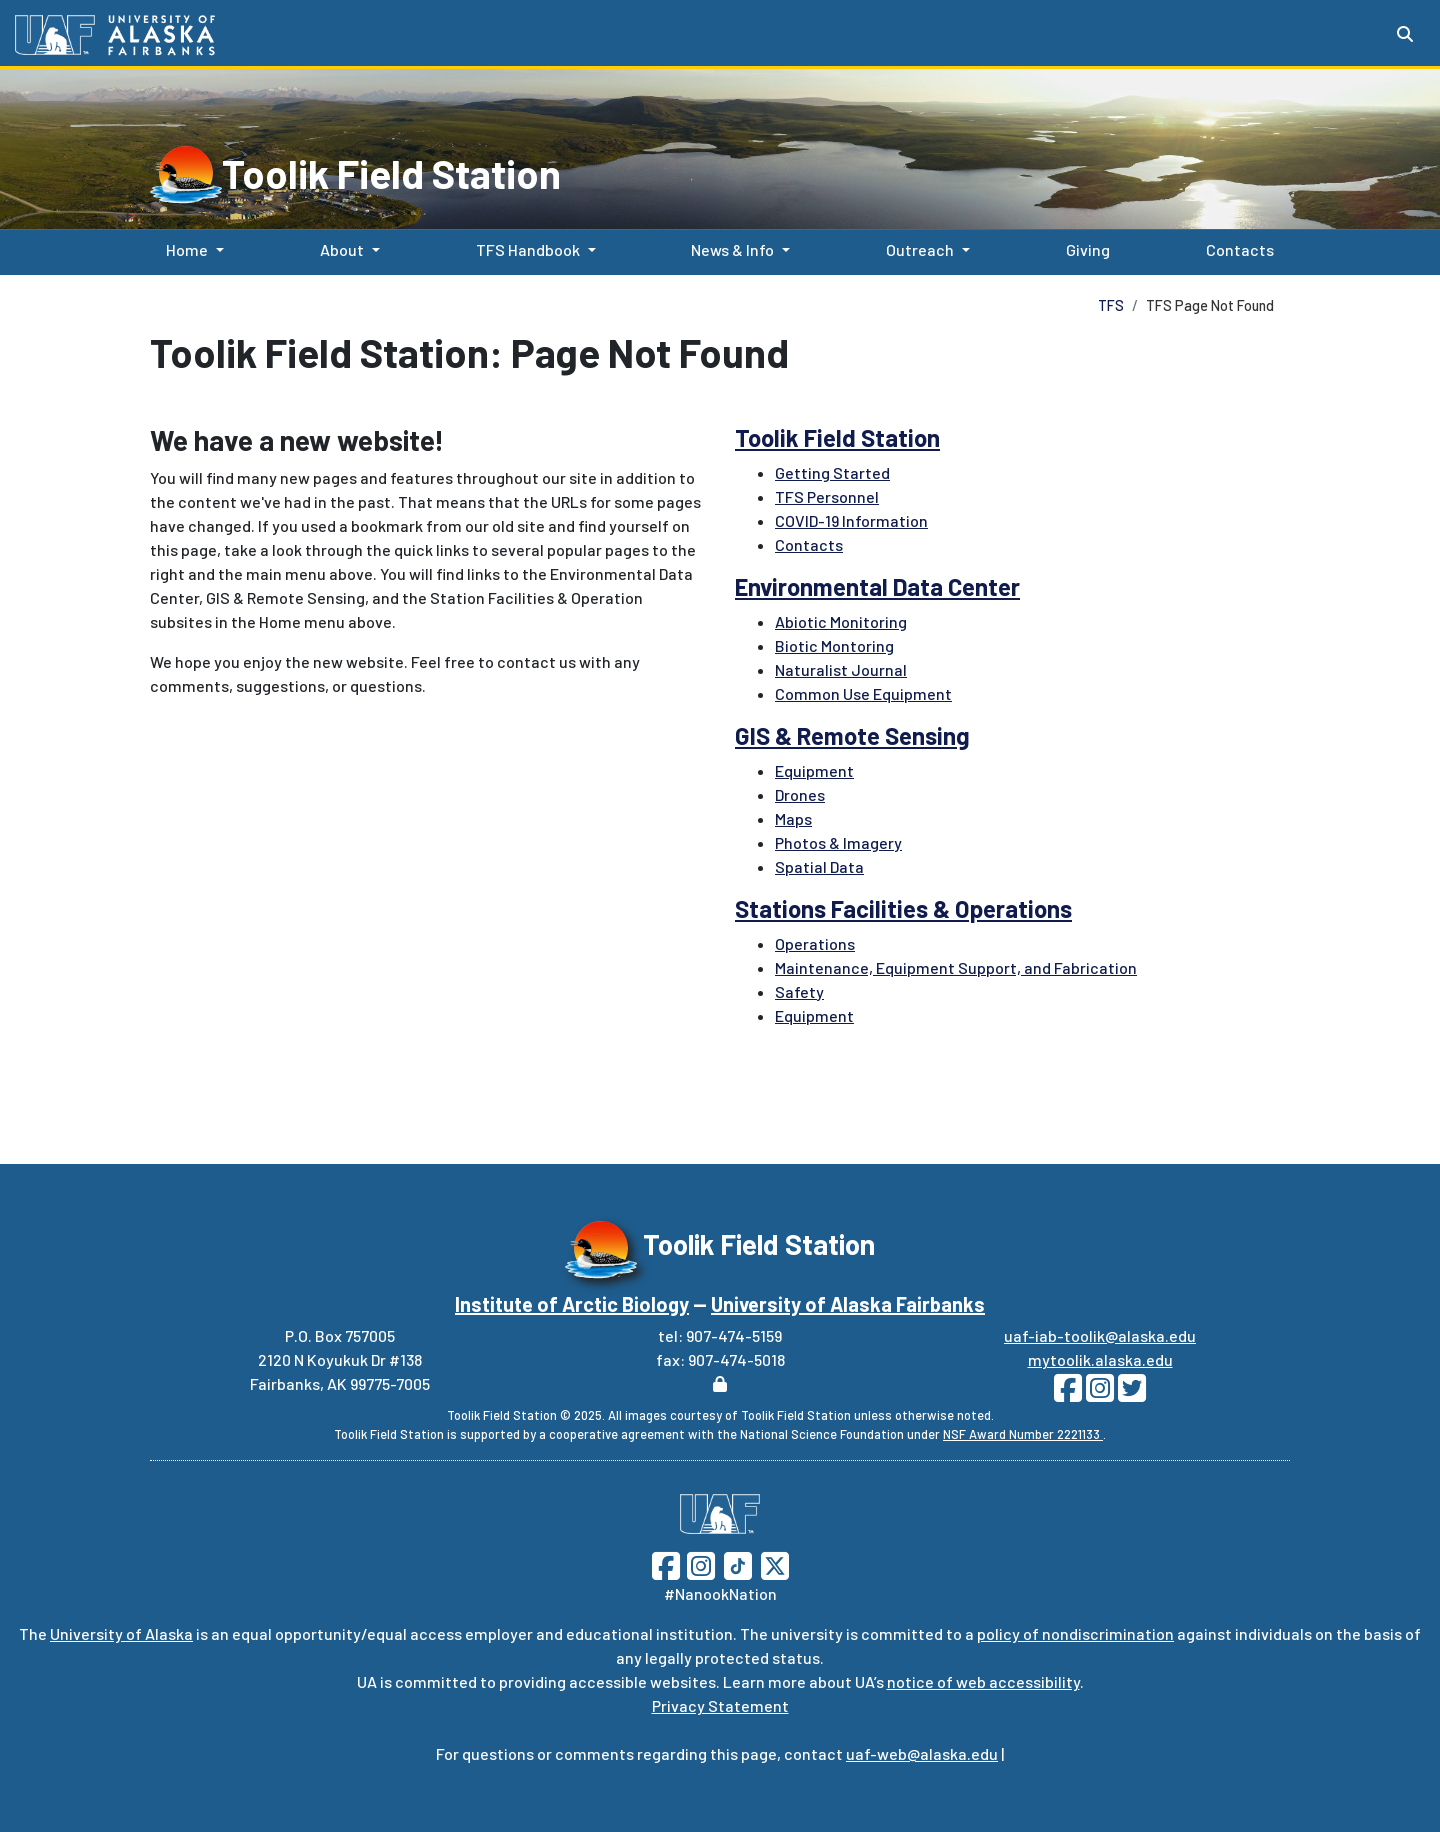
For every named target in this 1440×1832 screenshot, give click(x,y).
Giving (1084, 248)
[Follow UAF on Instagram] (699, 1563)
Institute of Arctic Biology (572, 1304)
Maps (793, 818)
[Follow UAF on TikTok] (738, 1563)
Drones (800, 794)
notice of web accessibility (983, 1681)
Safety (799, 991)
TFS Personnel (827, 496)
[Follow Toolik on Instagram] (1098, 1393)
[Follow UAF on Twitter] (775, 1563)
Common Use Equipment (863, 693)
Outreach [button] (920, 249)
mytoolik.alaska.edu (1100, 1359)
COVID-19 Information (851, 520)
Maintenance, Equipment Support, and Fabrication (956, 967)
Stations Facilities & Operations (903, 908)
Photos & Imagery (838, 842)
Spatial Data (819, 866)
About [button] (342, 249)
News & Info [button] (732, 249)
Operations (815, 943)
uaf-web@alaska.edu (922, 1753)
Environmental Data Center (877, 586)
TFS (1111, 305)
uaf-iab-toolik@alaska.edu (1100, 1335)
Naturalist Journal (841, 669)
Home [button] (187, 249)
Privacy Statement (720, 1705)
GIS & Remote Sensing (852, 735)
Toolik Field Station (391, 173)
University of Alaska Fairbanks (848, 1304)
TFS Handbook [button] (528, 249)
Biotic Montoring (834, 645)
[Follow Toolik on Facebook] (1068, 1393)
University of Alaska (121, 1633)
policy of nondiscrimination (1075, 1633)
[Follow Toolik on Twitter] (1130, 1393)
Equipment (814, 770)
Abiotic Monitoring (841, 621)
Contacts (1236, 248)
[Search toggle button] (1405, 34)
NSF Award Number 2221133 (1023, 1434)
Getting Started (832, 472)
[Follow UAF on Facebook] (666, 1563)
